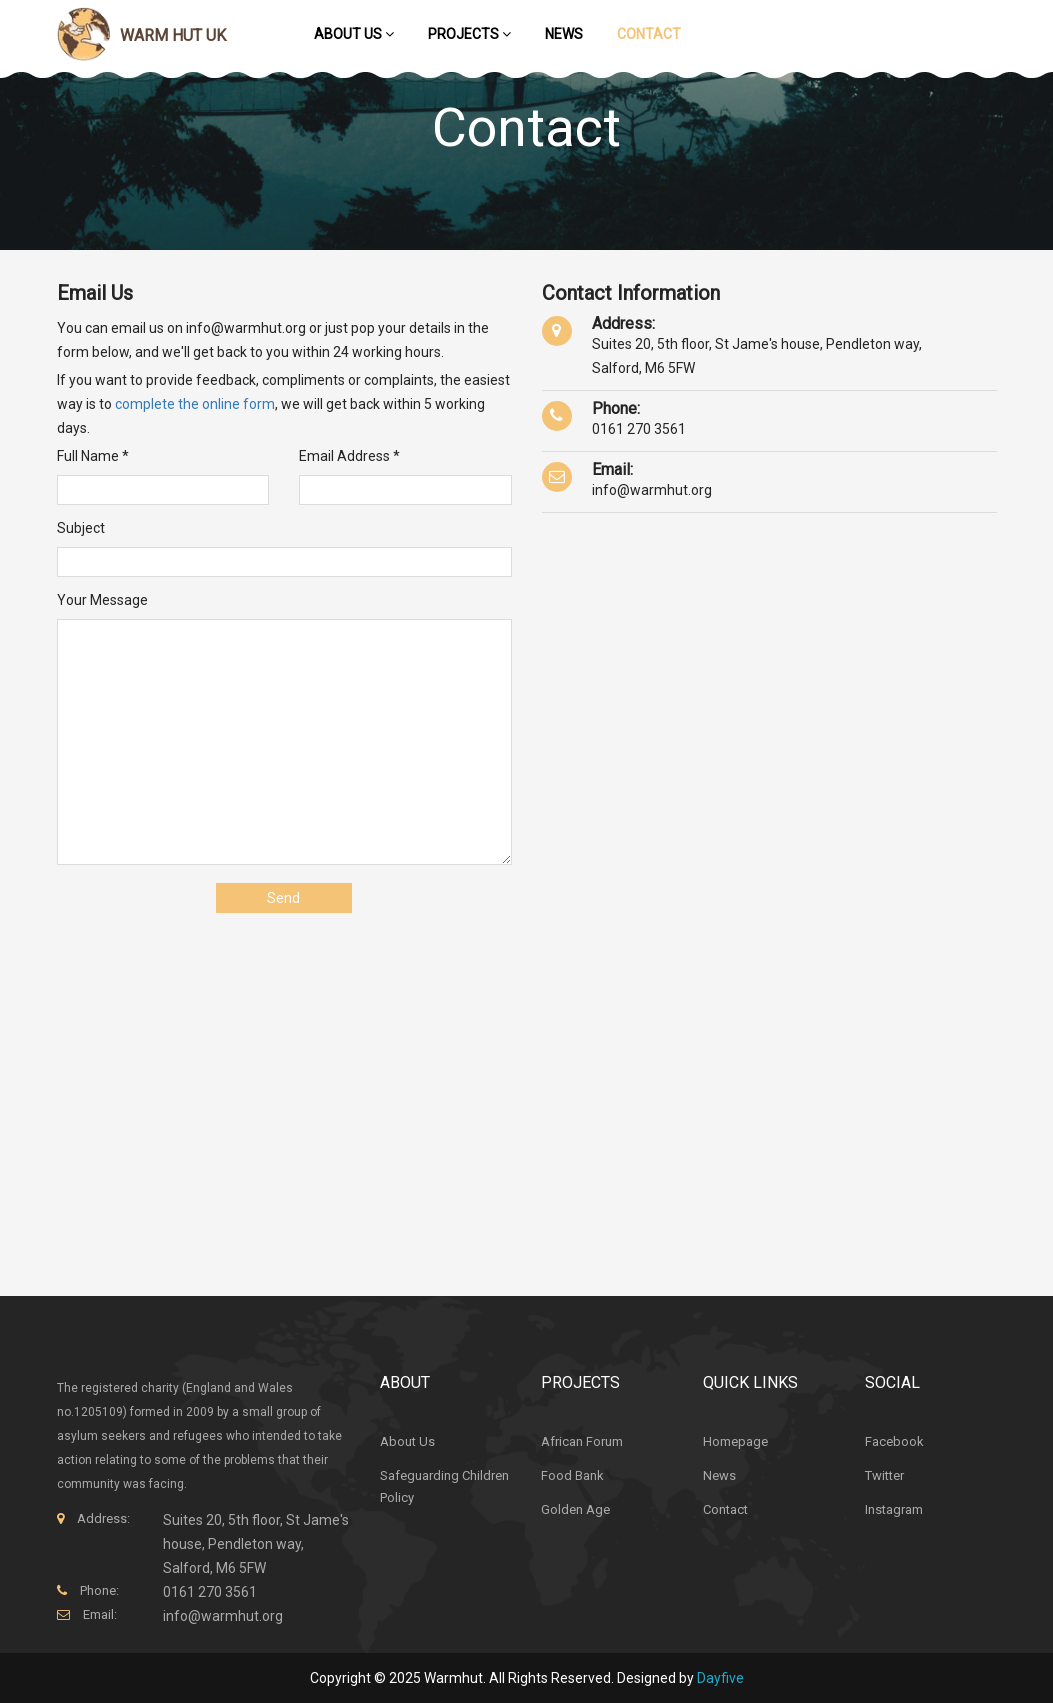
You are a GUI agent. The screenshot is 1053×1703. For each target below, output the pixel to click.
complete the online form (195, 404)
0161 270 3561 (639, 429)
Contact (649, 34)
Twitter (884, 1475)
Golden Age (575, 1509)
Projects (469, 34)
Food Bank (572, 1475)
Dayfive (720, 1678)
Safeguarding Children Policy (444, 1486)
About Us (354, 34)
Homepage (735, 1441)
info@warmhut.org (652, 490)
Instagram (894, 1509)
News (564, 34)
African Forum (582, 1441)
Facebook (894, 1441)
